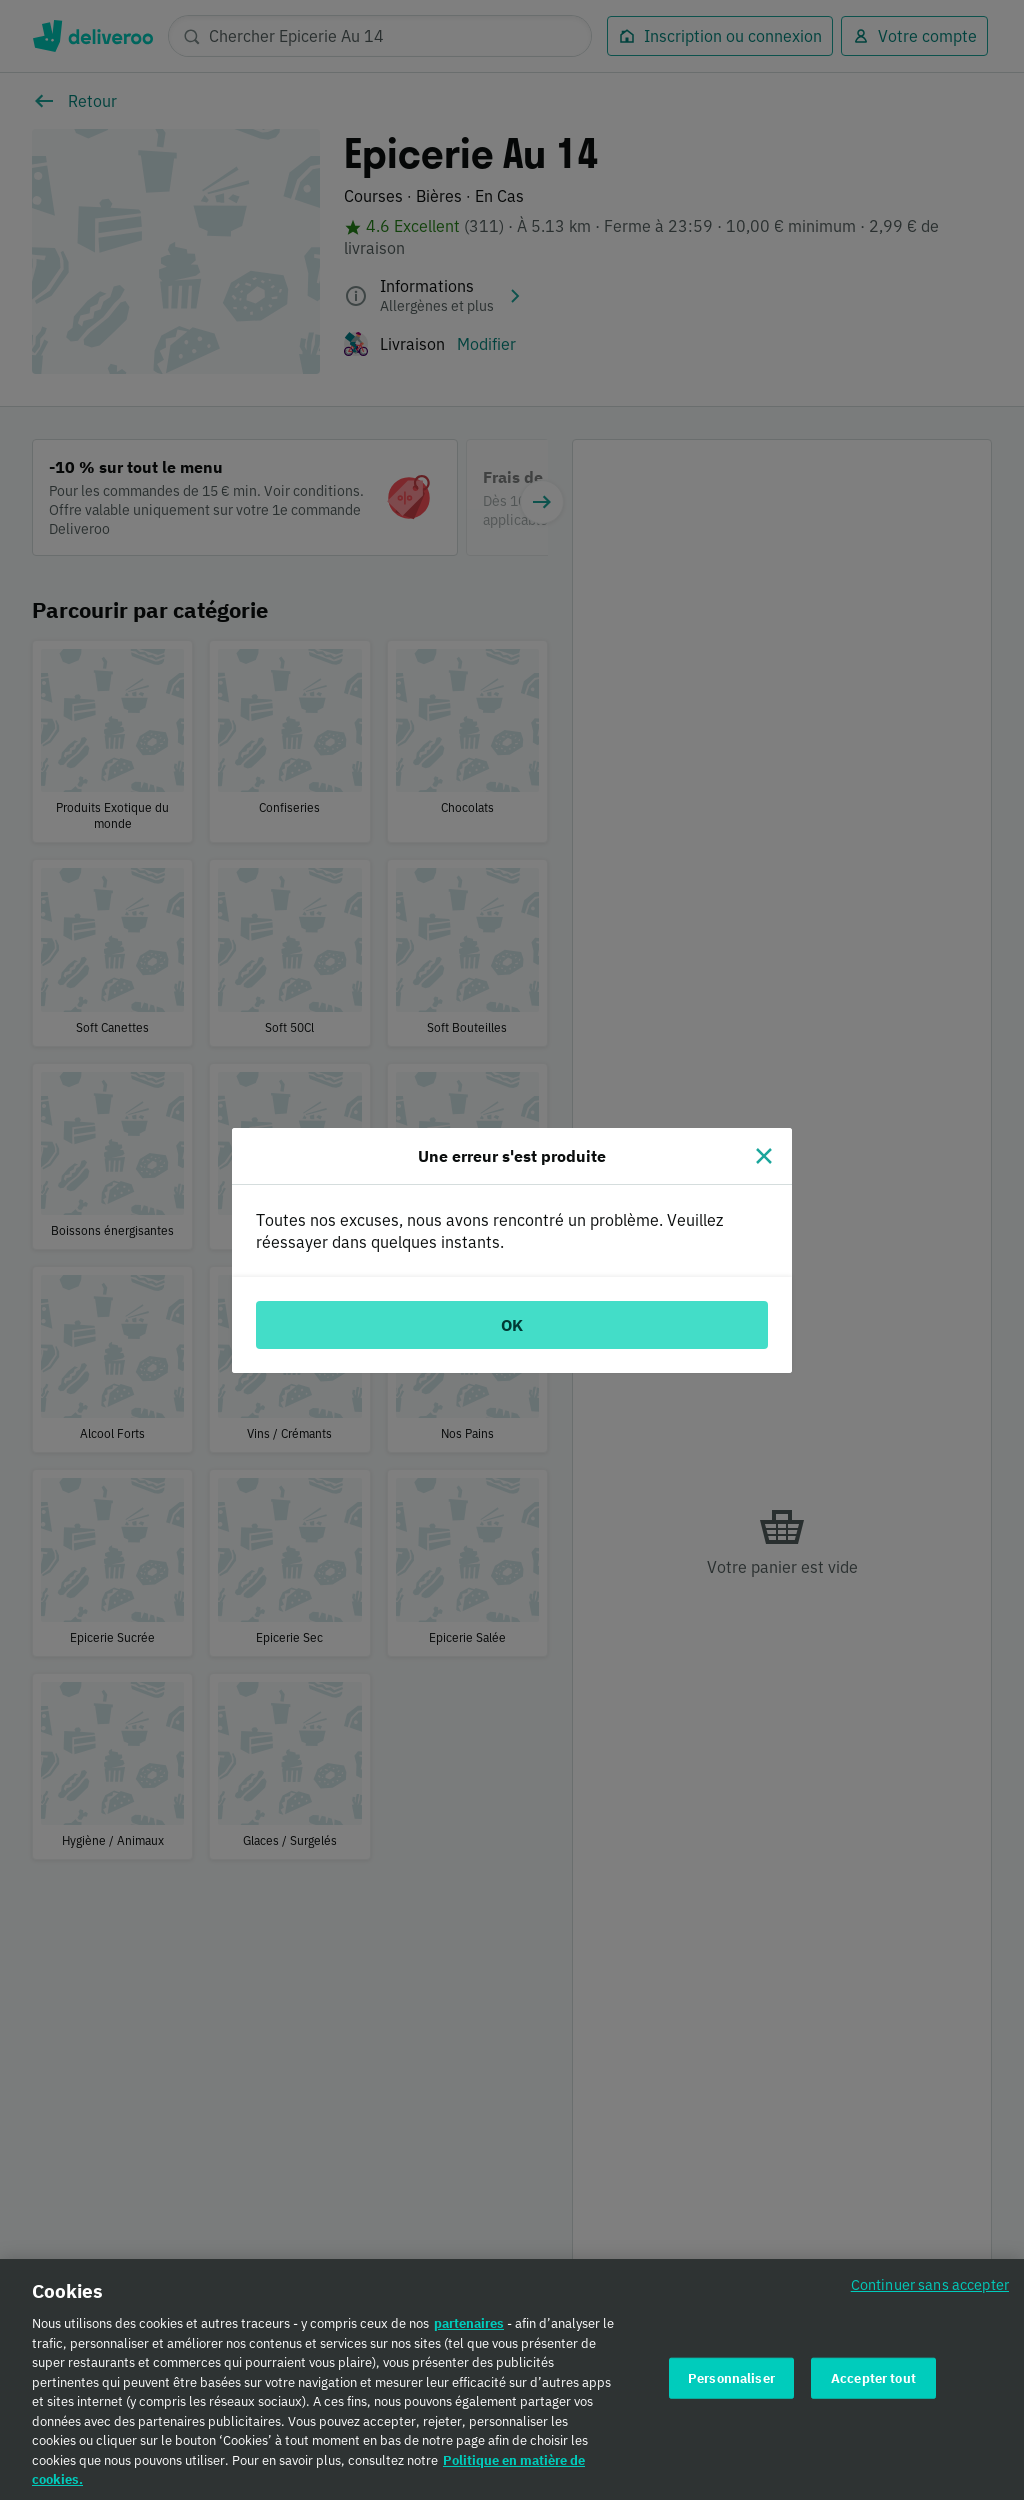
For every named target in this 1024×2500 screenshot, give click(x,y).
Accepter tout (873, 2384)
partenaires (469, 2330)
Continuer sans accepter (930, 2291)
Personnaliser (731, 2384)
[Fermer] (764, 1156)
